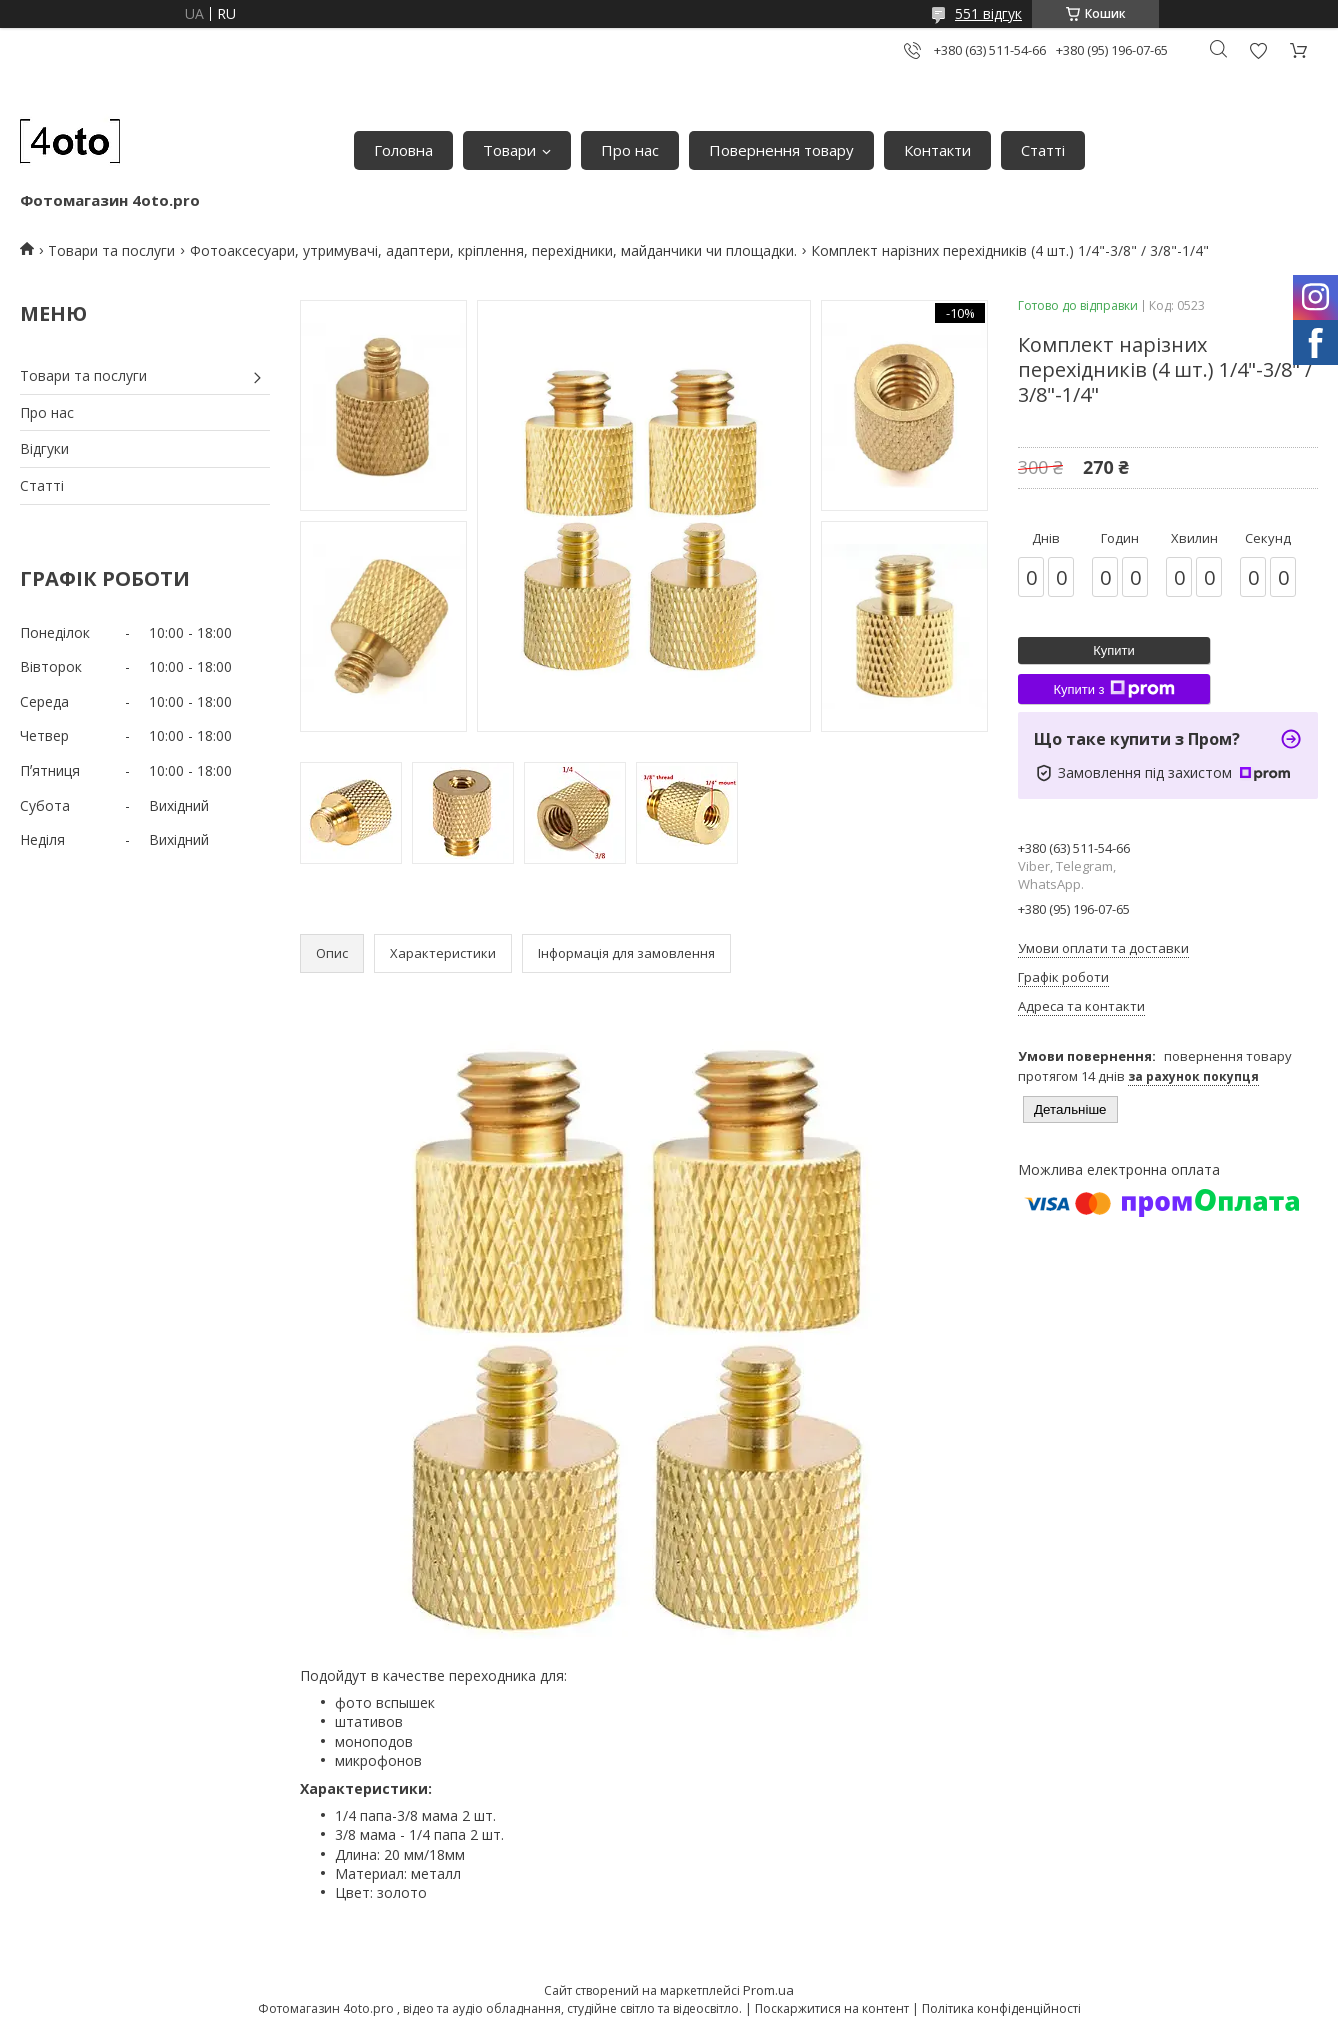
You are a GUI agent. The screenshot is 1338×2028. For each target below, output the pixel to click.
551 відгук (988, 13)
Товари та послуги (111, 250)
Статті (1043, 150)
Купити (1114, 650)
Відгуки (44, 448)
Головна (403, 150)
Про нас (630, 150)
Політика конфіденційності (1001, 2008)
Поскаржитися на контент (832, 2008)
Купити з (1113, 689)
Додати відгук (1258, 50)
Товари (509, 150)
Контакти (937, 150)
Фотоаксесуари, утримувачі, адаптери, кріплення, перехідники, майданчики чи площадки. (493, 250)
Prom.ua (768, 1990)
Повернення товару (781, 150)
